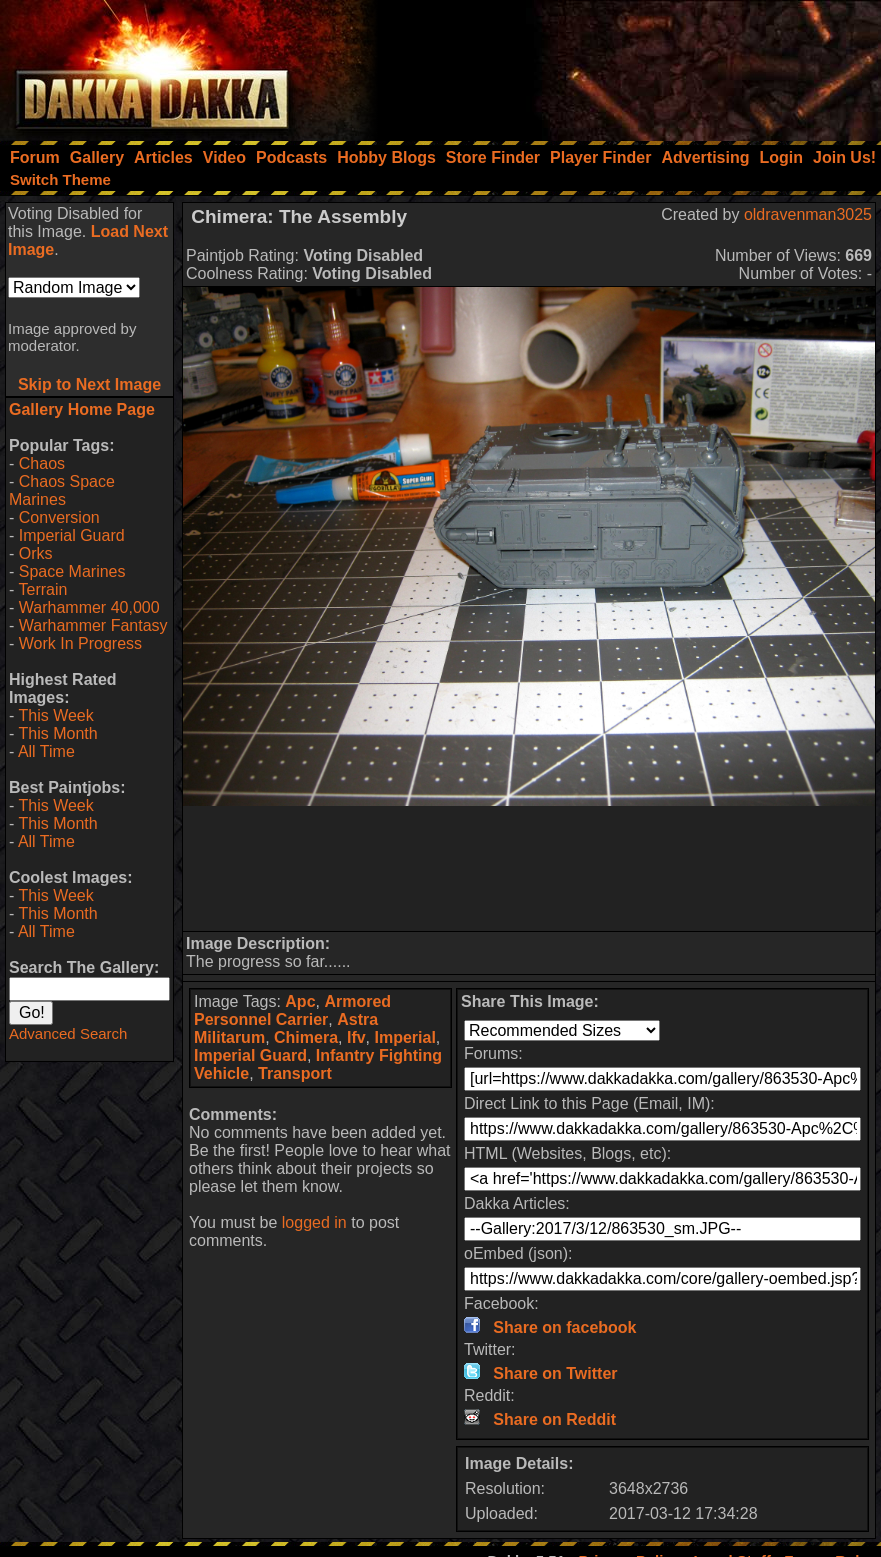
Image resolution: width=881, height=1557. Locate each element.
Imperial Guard (72, 535)
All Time (46, 751)
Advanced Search (68, 1033)
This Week (55, 715)
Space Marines (72, 571)
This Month (57, 733)
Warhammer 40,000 (89, 607)
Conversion (59, 517)
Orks (36, 553)
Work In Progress (80, 643)
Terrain (42, 589)
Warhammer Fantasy (93, 625)
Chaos (42, 463)
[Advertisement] (612, 65)
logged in (314, 1222)
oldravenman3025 (808, 214)
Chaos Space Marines (62, 490)
